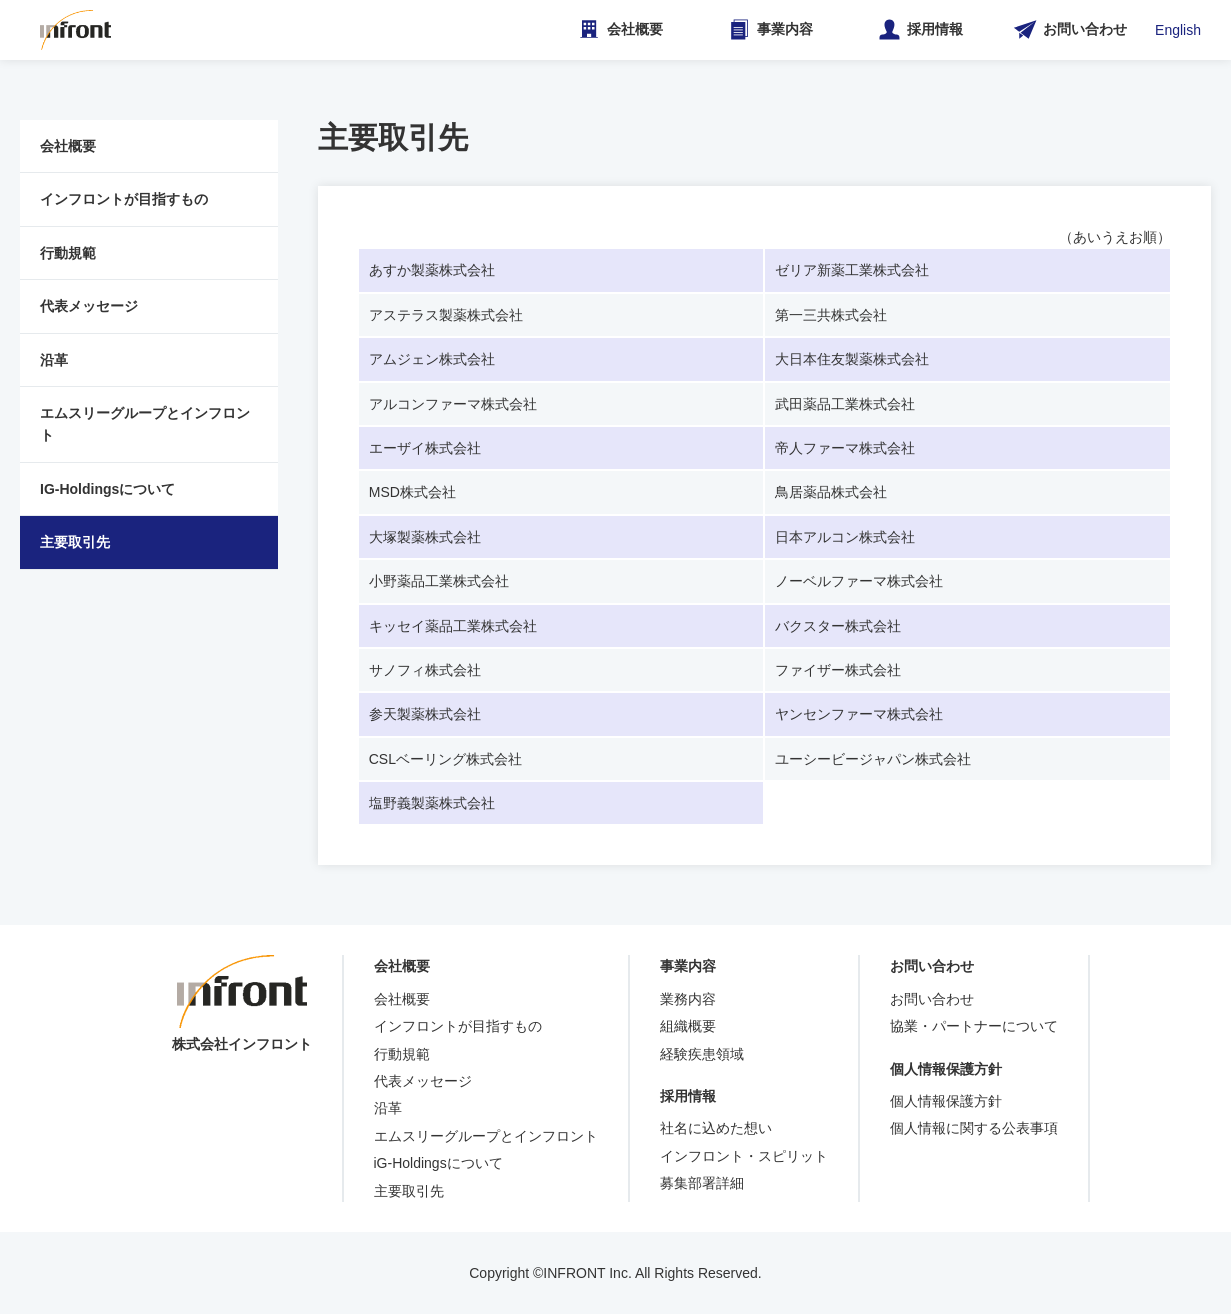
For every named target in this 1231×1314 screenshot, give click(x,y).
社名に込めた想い (716, 1128)
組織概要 (688, 1026)
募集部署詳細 (702, 1183)
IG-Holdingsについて (107, 489)
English (1178, 30)
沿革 (54, 360)
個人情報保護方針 (946, 1101)
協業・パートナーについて (974, 1026)
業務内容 (688, 999)
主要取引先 (75, 542)
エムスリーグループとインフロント (145, 424)
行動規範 (68, 253)
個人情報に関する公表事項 (974, 1128)
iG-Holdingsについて (438, 1163)
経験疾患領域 (702, 1054)
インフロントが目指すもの (124, 199)
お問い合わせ (932, 999)
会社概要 (68, 146)
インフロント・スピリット (744, 1156)
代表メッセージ (89, 306)
